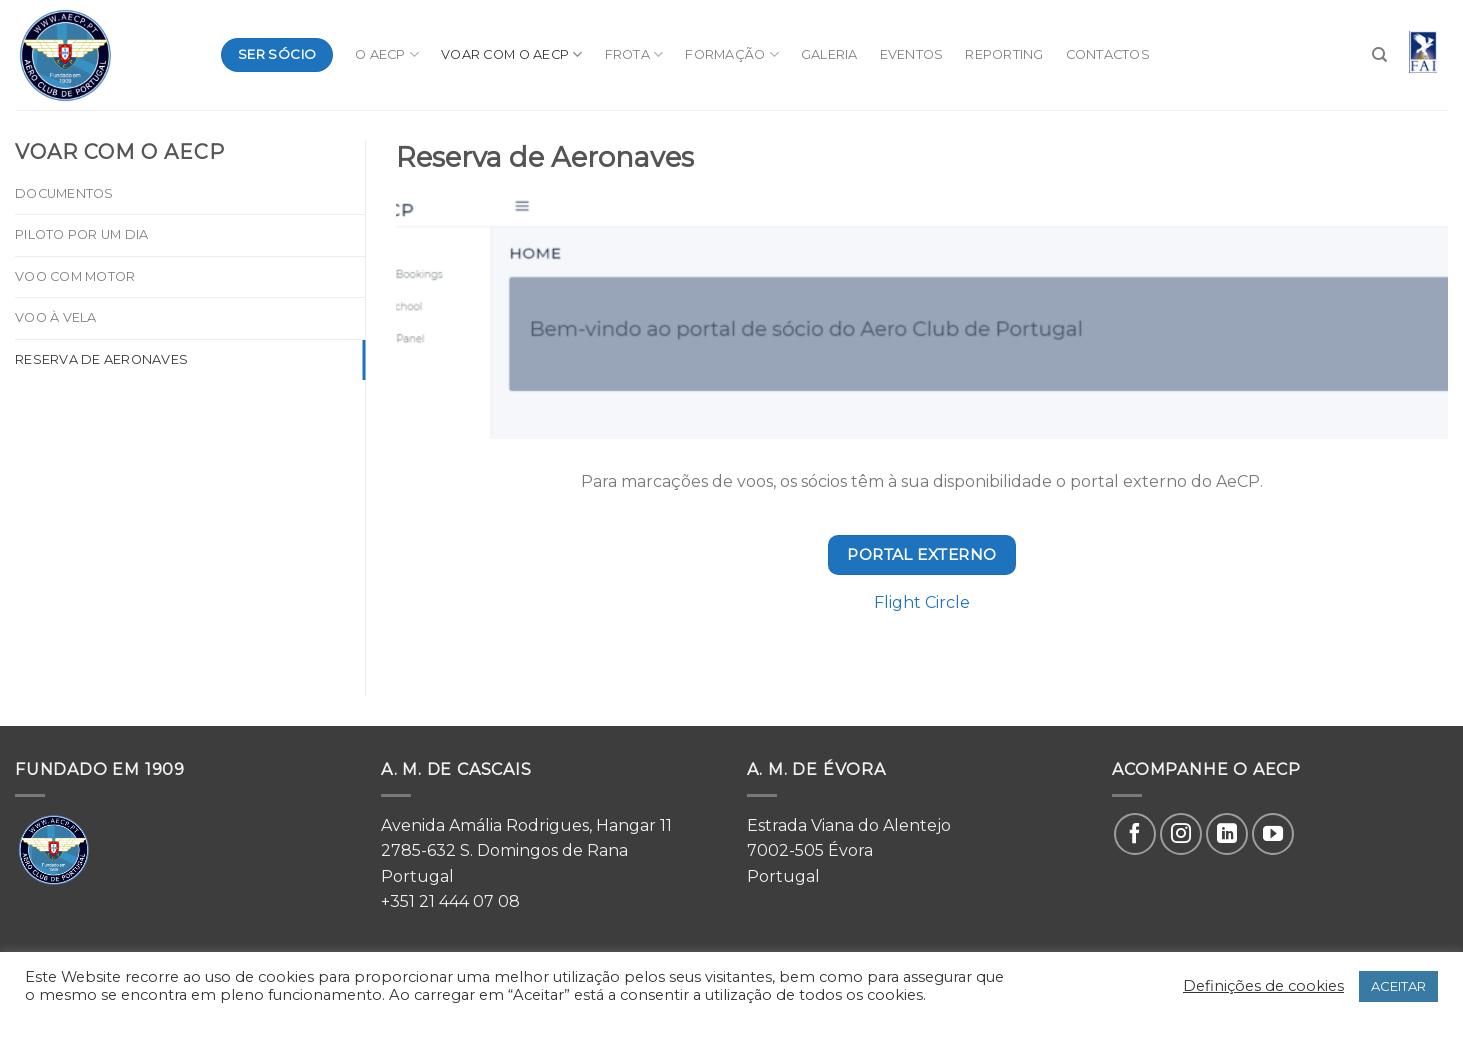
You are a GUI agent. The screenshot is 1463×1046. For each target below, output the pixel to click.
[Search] (1379, 55)
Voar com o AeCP (511, 54)
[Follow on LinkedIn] (1227, 834)
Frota (634, 54)
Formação (732, 54)
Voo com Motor (75, 276)
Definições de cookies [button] (1263, 986)
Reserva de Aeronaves (101, 359)
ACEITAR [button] (1398, 986)
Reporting (1004, 54)
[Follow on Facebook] (1135, 834)
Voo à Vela (56, 317)
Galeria (829, 54)
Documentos (64, 193)
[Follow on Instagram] (1181, 834)
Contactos (1108, 54)
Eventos (912, 54)
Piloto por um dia (81, 234)
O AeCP (387, 54)
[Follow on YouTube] (1273, 834)
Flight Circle (922, 602)
